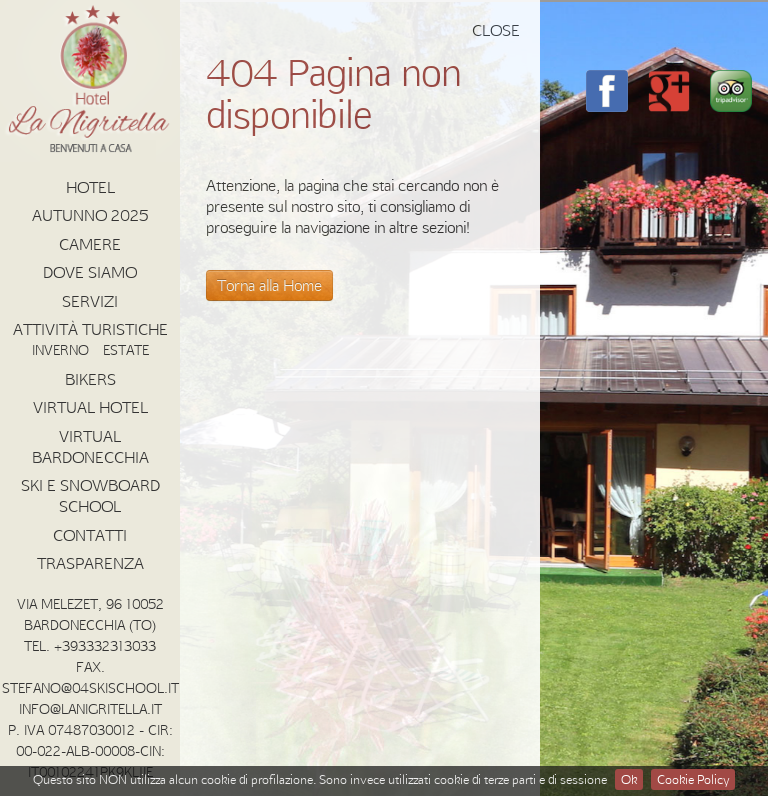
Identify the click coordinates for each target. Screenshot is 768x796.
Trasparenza (90, 563)
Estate (126, 350)
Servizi (90, 301)
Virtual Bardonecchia (90, 446)
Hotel (90, 187)
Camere (90, 244)
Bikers (90, 379)
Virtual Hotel (90, 407)
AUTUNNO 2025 (90, 215)
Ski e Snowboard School (90, 495)
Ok (629, 779)
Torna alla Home (269, 285)
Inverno (60, 350)
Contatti (90, 535)
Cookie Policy (693, 779)
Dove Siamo (90, 272)
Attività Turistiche (90, 329)
